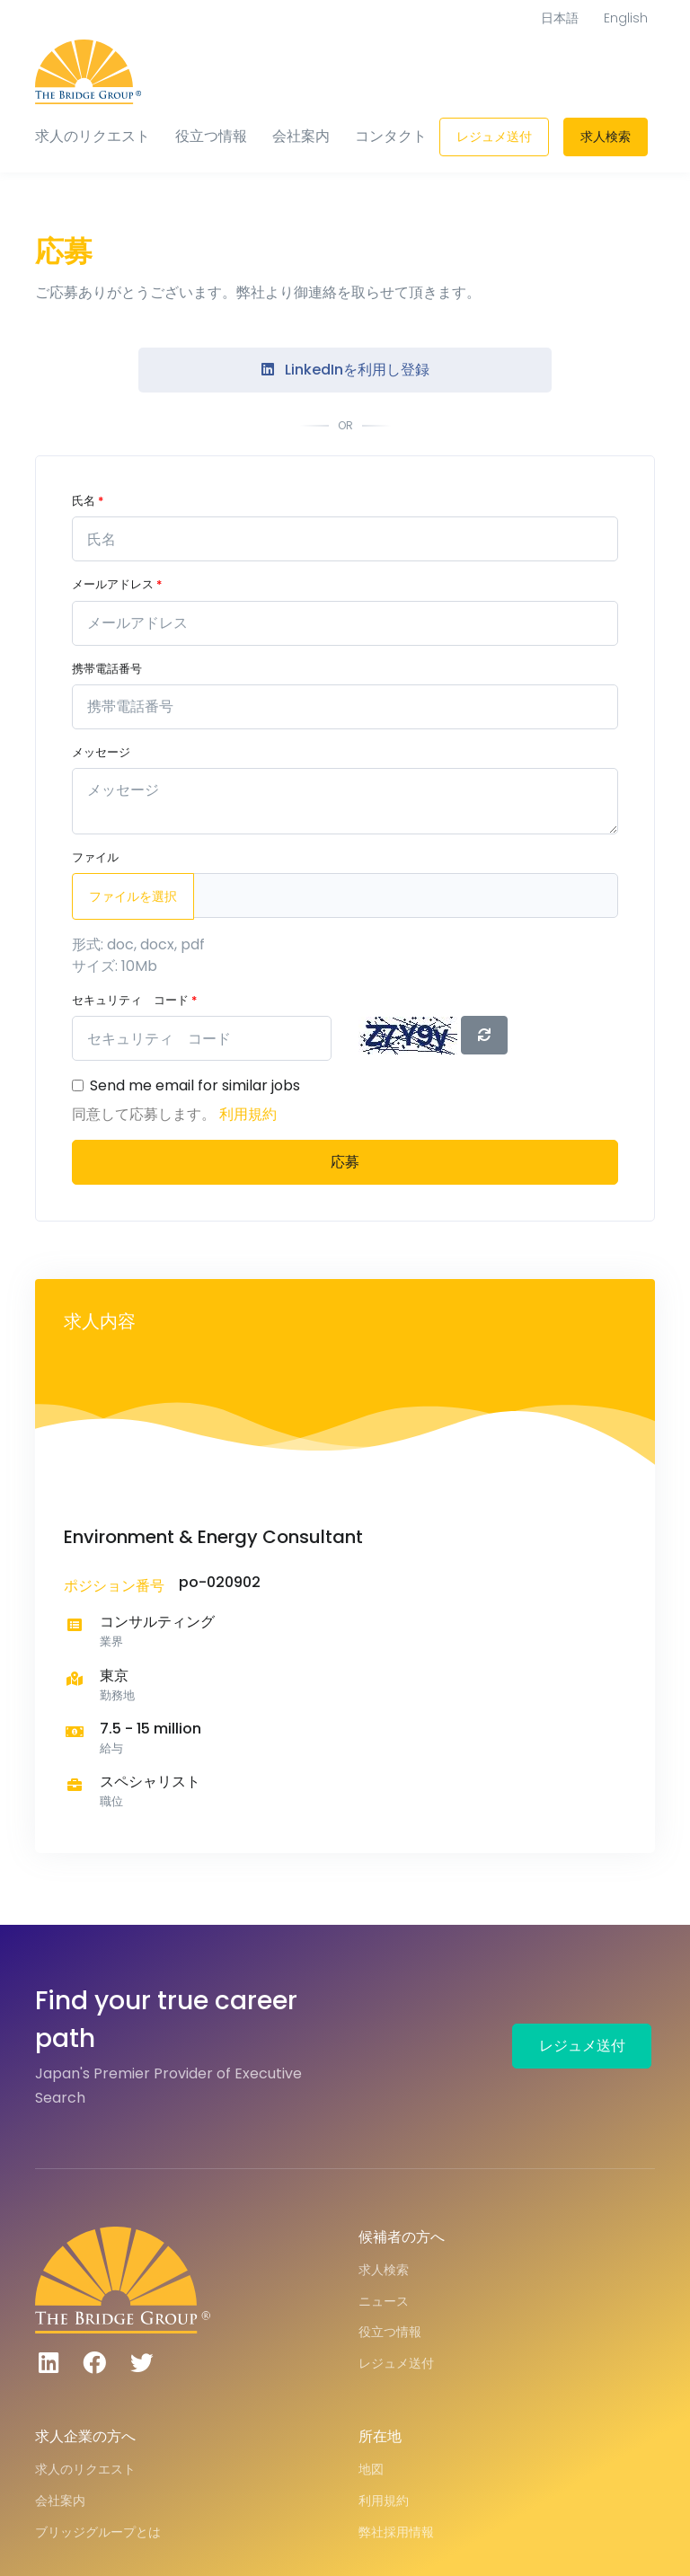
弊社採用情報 (396, 2532)
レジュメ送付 (494, 137)
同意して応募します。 (145, 1114)
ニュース (383, 2301)
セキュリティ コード (134, 1000)
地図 (371, 2469)
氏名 (87, 500)
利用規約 (248, 1114)
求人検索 (605, 137)
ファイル (95, 857)
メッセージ (101, 752)
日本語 (560, 18)
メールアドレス (117, 584)
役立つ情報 (211, 136)
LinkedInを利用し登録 (345, 369)
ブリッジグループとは (98, 2532)
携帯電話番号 (107, 668)
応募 (345, 1161)
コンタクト (391, 136)
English (626, 18)
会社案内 (301, 136)
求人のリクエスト (92, 136)
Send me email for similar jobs (195, 1085)
